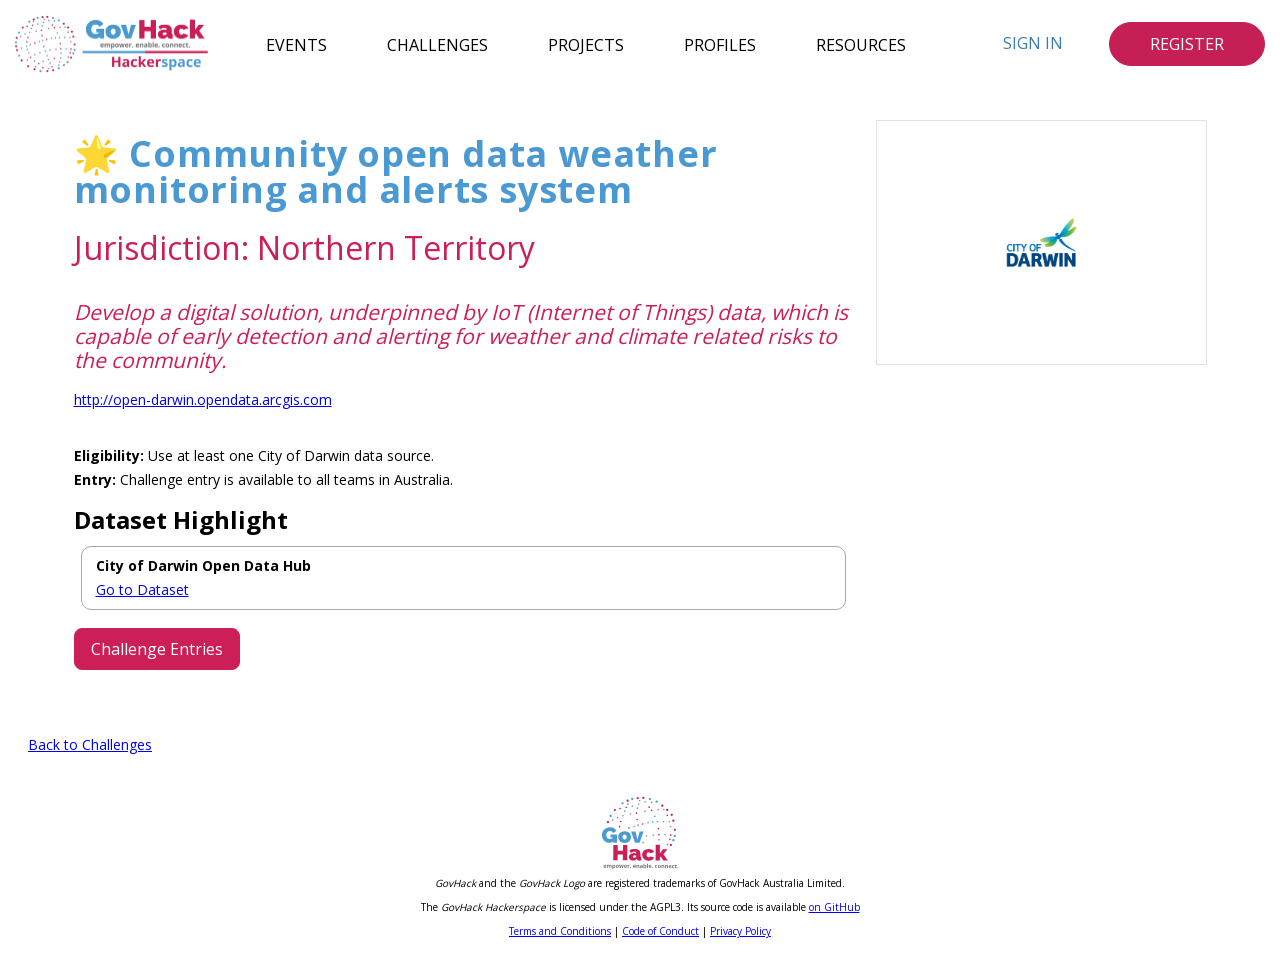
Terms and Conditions (560, 931)
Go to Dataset (142, 589)
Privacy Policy (740, 931)
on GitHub (834, 907)
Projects (586, 44)
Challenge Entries (157, 649)
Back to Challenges (90, 744)
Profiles (720, 44)
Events (296, 44)
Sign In (1033, 43)
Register (1187, 44)
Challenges (437, 44)
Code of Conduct (660, 931)
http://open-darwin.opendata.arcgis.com (203, 399)
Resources (861, 44)
